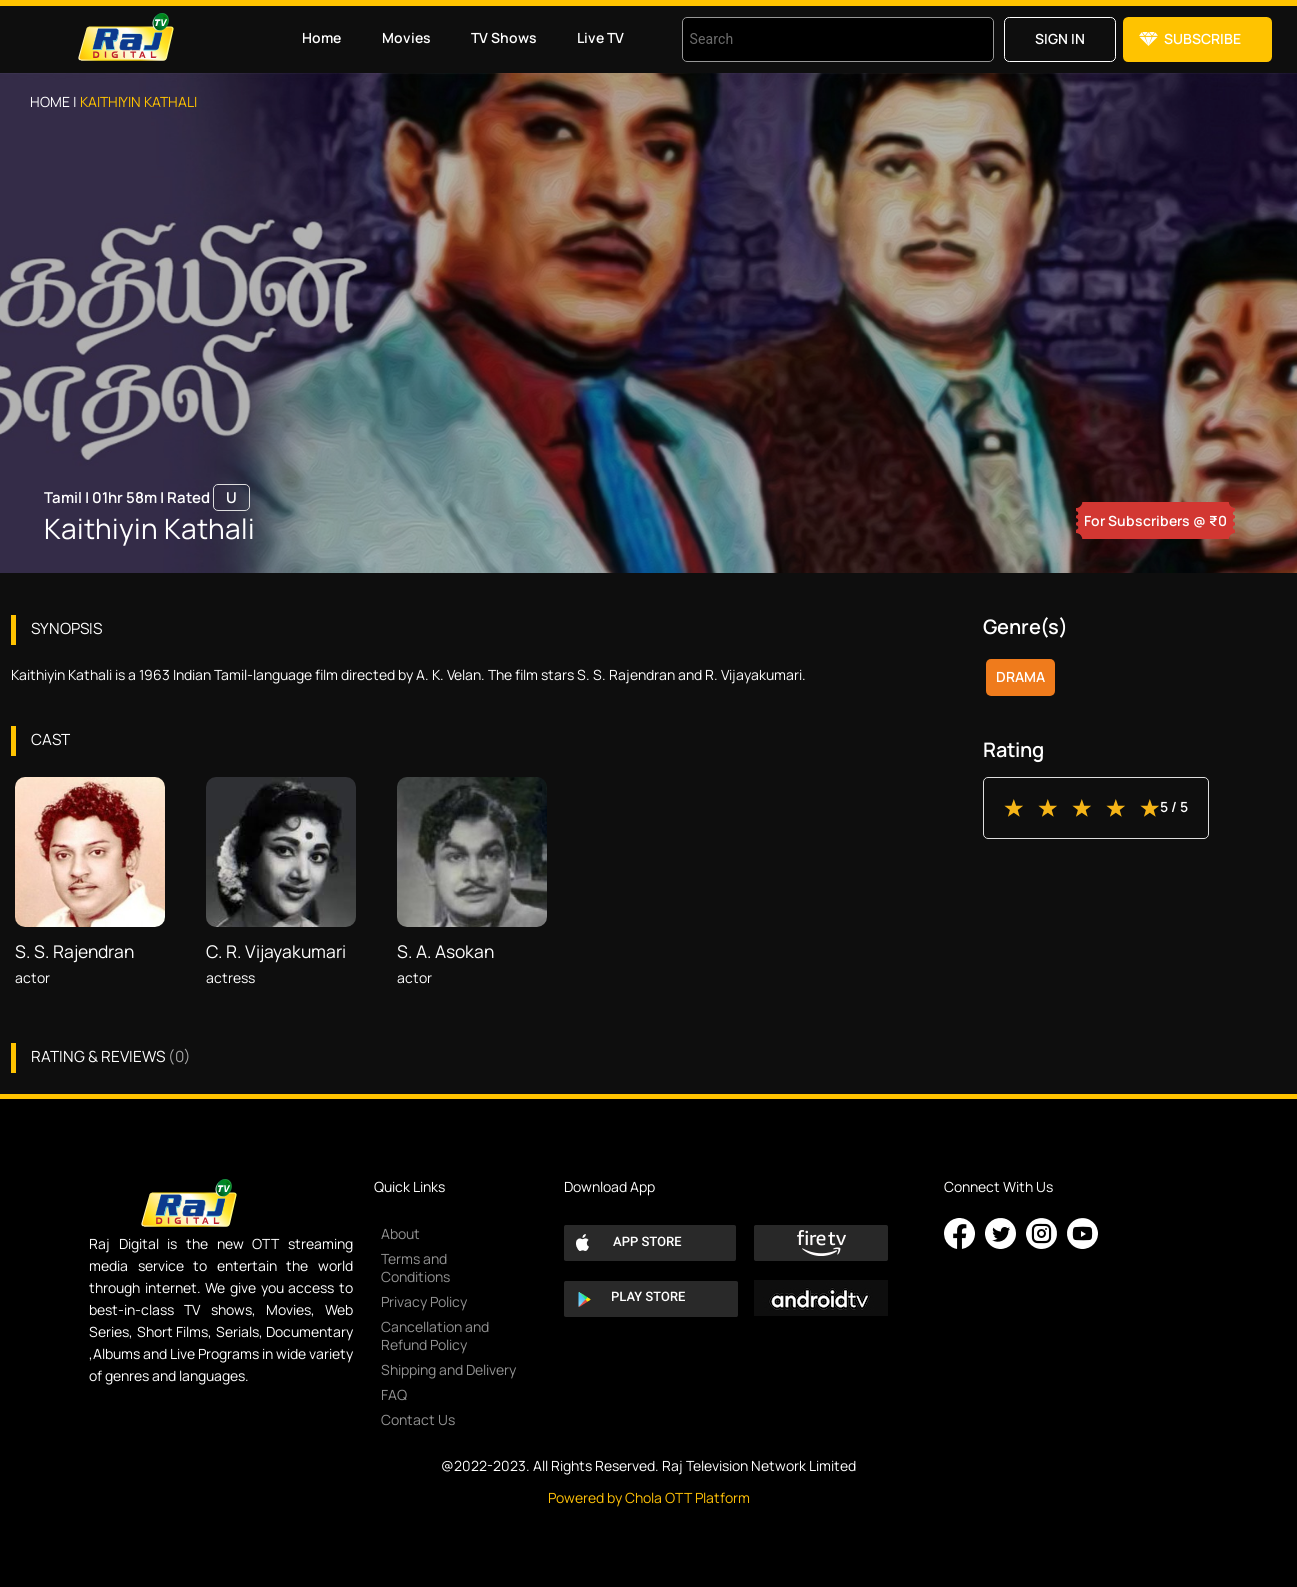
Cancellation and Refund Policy (435, 1335)
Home (321, 37)
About (400, 1233)
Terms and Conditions (415, 1267)
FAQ (394, 1394)
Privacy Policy (424, 1301)
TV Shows (504, 37)
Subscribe (1202, 38)
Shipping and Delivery (448, 1369)
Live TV (600, 37)
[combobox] (813, 39)
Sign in (1060, 38)
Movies (406, 37)
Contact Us (418, 1419)
